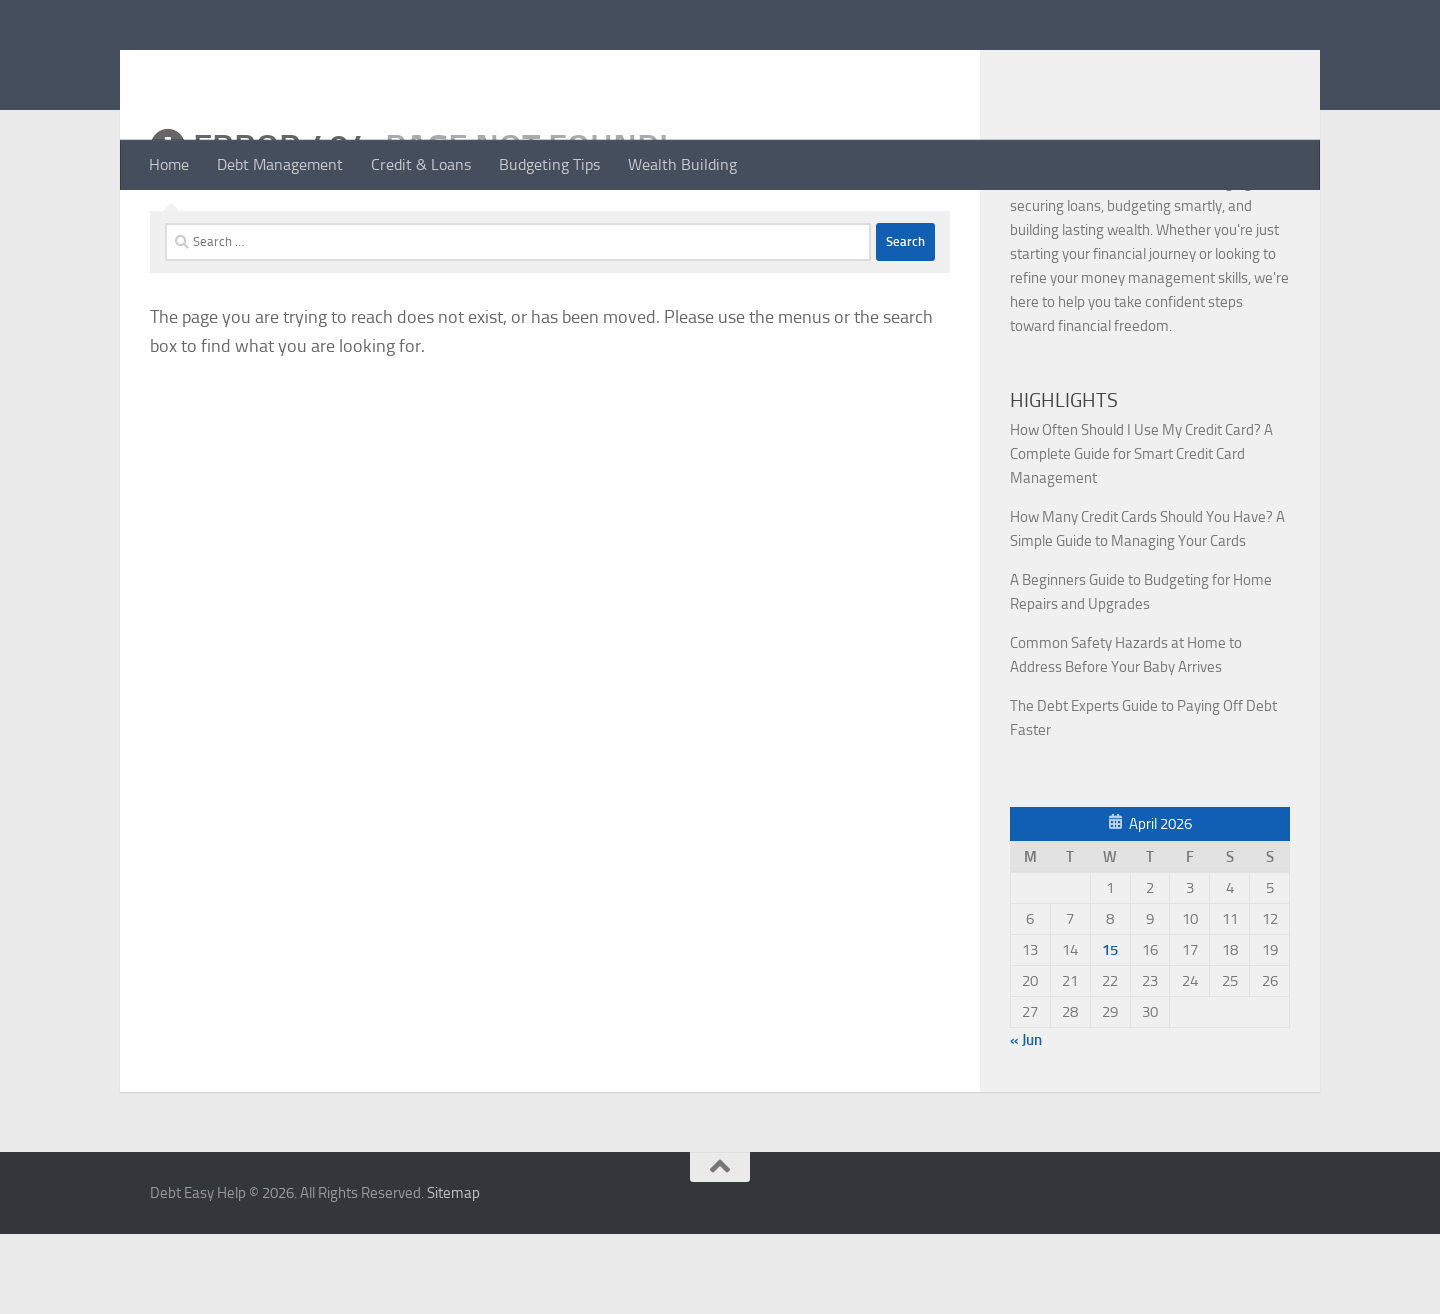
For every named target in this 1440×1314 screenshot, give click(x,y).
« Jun (1026, 1120)
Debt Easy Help (280, 69)
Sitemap (453, 1273)
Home (169, 164)
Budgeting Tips (549, 164)
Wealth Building (682, 164)
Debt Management (280, 164)
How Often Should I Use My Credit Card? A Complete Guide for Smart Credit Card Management (1141, 534)
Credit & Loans (421, 164)
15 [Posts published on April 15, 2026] (1110, 1030)
